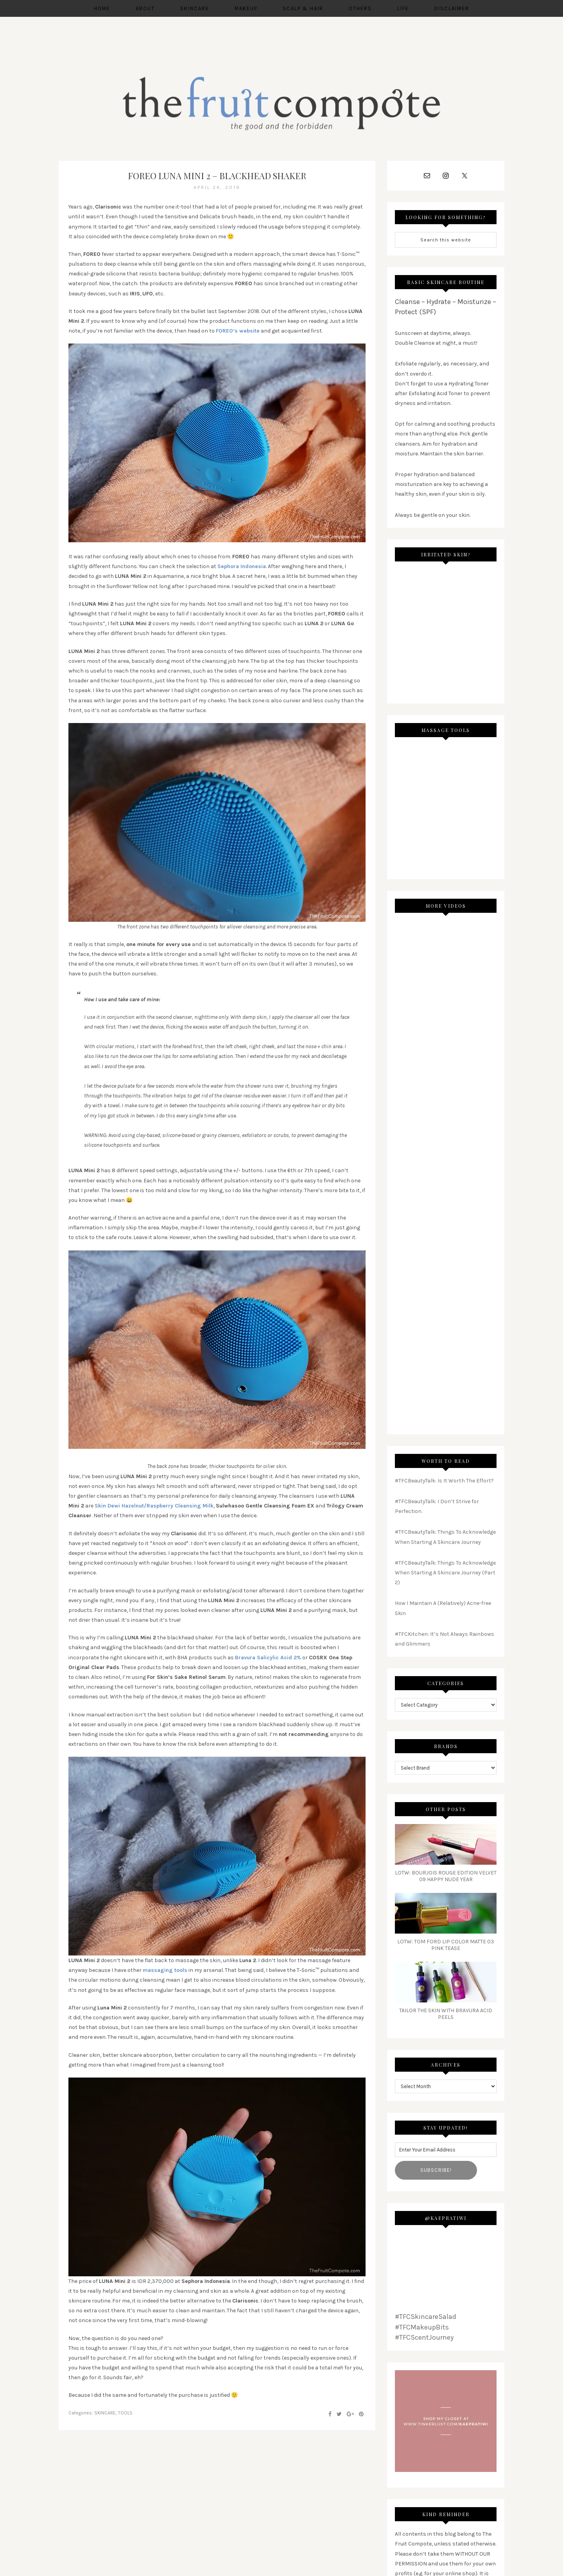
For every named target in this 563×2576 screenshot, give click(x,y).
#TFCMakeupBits (422, 2328)
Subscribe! (436, 2172)
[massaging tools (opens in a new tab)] (165, 1972)
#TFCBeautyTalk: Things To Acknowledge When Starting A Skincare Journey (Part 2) (445, 1574)
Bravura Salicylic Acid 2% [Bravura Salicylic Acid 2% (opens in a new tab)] (268, 1659)
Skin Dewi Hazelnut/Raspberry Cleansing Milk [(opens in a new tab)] (154, 1507)
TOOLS (125, 2414)
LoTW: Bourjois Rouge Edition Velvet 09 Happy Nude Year (446, 1878)
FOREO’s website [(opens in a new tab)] (238, 332)
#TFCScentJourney (424, 2339)
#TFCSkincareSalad (425, 2318)
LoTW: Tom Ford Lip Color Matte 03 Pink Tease (445, 1947)
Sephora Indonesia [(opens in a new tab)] (241, 568)
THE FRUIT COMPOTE (281, 103)
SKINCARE (105, 2414)
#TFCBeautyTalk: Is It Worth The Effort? (444, 1482)
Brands (446, 1748)
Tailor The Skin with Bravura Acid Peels (445, 2015)
